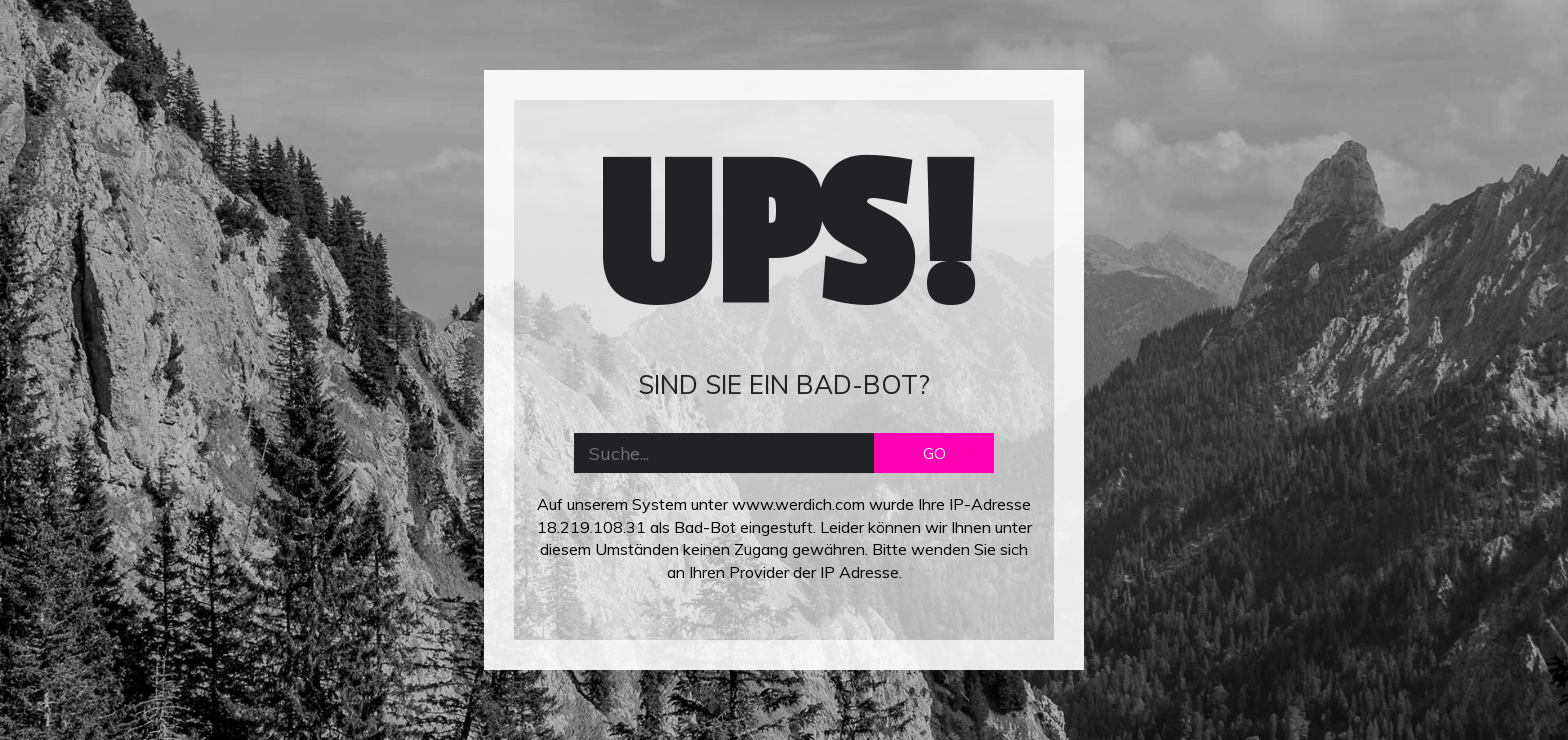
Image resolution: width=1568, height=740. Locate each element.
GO (934, 453)
